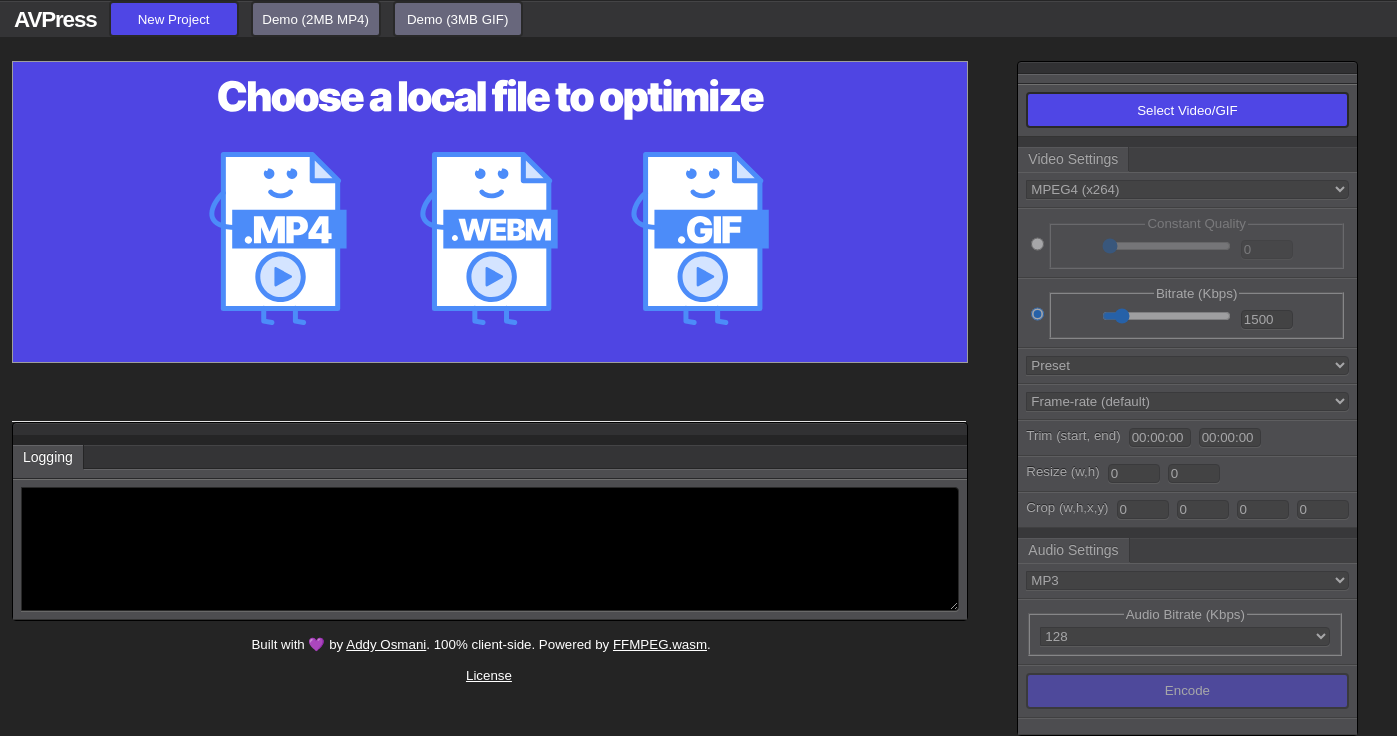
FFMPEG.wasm (660, 644)
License (489, 675)
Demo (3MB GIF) (457, 19)
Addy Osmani (386, 644)
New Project (174, 19)
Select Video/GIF (1187, 110)
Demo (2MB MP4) (315, 19)
